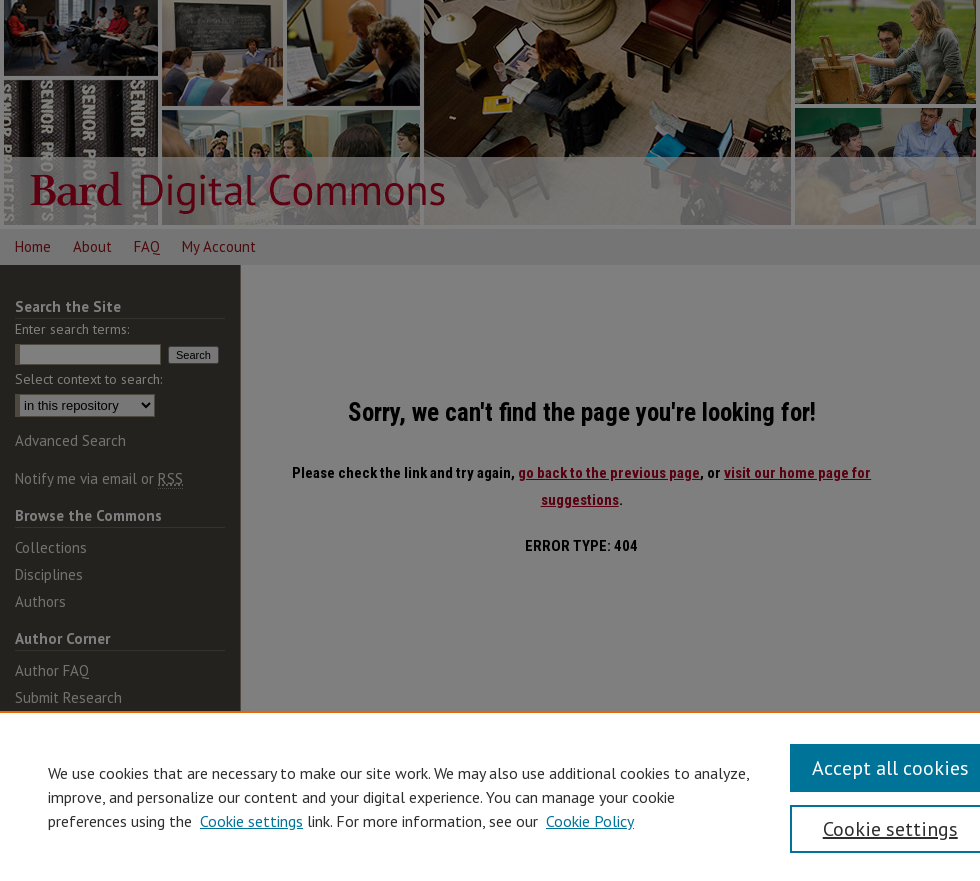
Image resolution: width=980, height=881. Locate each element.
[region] (490, 796)
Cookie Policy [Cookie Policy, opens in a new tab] (590, 821)
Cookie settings (251, 821)
